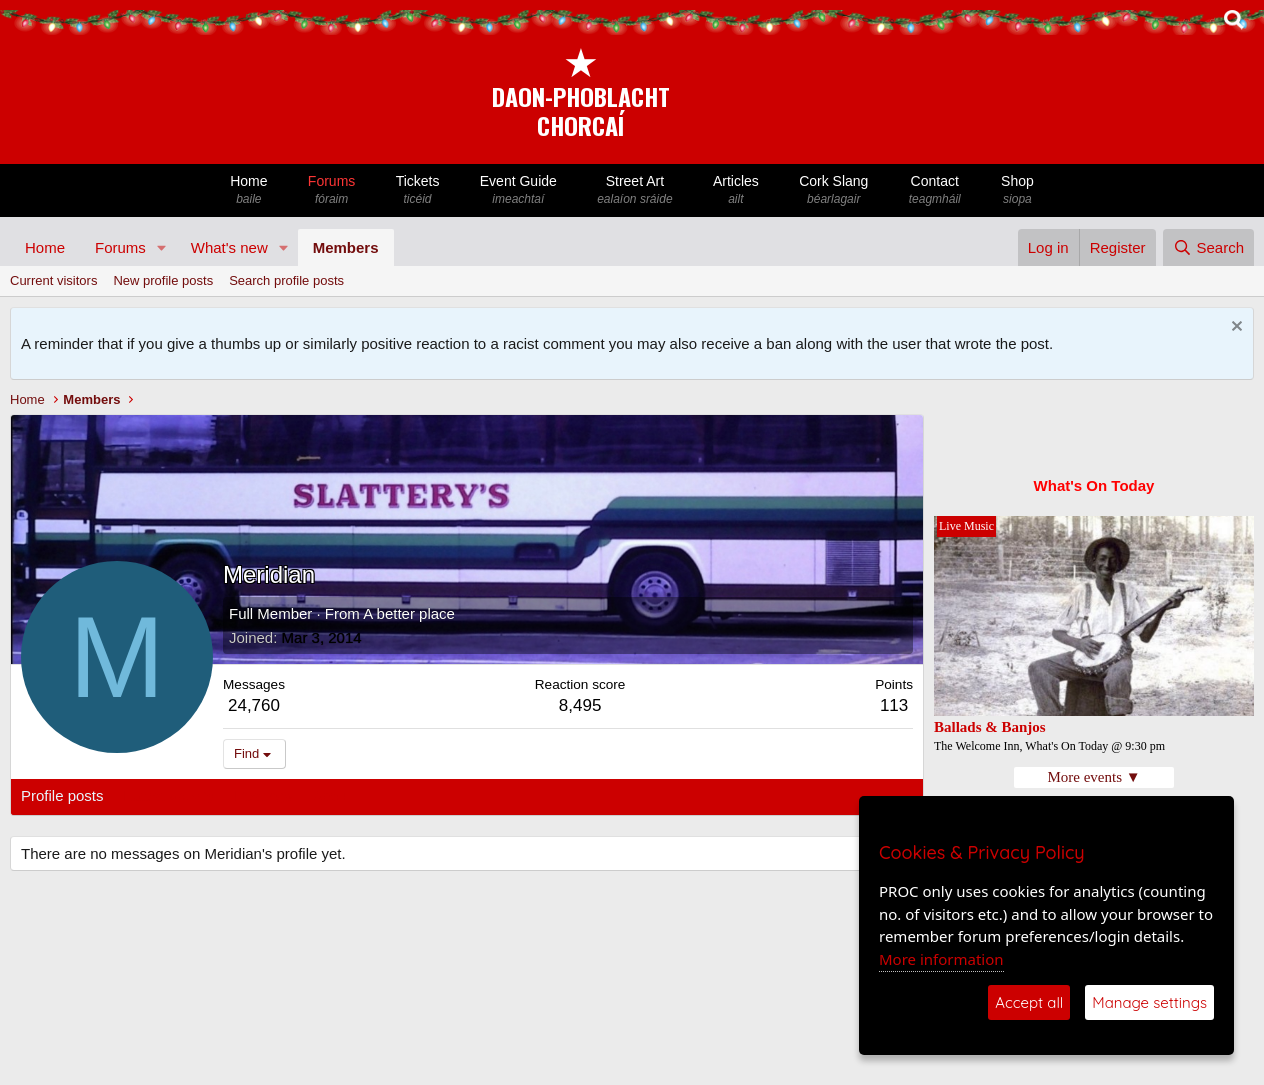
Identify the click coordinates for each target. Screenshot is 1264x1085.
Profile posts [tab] (62, 795)
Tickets (417, 190)
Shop (1017, 190)
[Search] (1208, 247)
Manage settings (1149, 1002)
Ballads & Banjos (990, 727)
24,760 (254, 705)
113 (894, 705)
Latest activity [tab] (169, 795)
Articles (736, 190)
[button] (162, 247)
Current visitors (53, 280)
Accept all (1029, 1002)
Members (346, 247)
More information (941, 959)
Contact (935, 190)
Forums (332, 190)
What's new (229, 247)
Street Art (635, 190)
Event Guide (518, 190)
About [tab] (331, 795)
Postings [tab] (263, 795)
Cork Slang (834, 190)
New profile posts (163, 280)
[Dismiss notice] (1234, 328)
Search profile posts (286, 280)
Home (249, 190)
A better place (409, 613)
